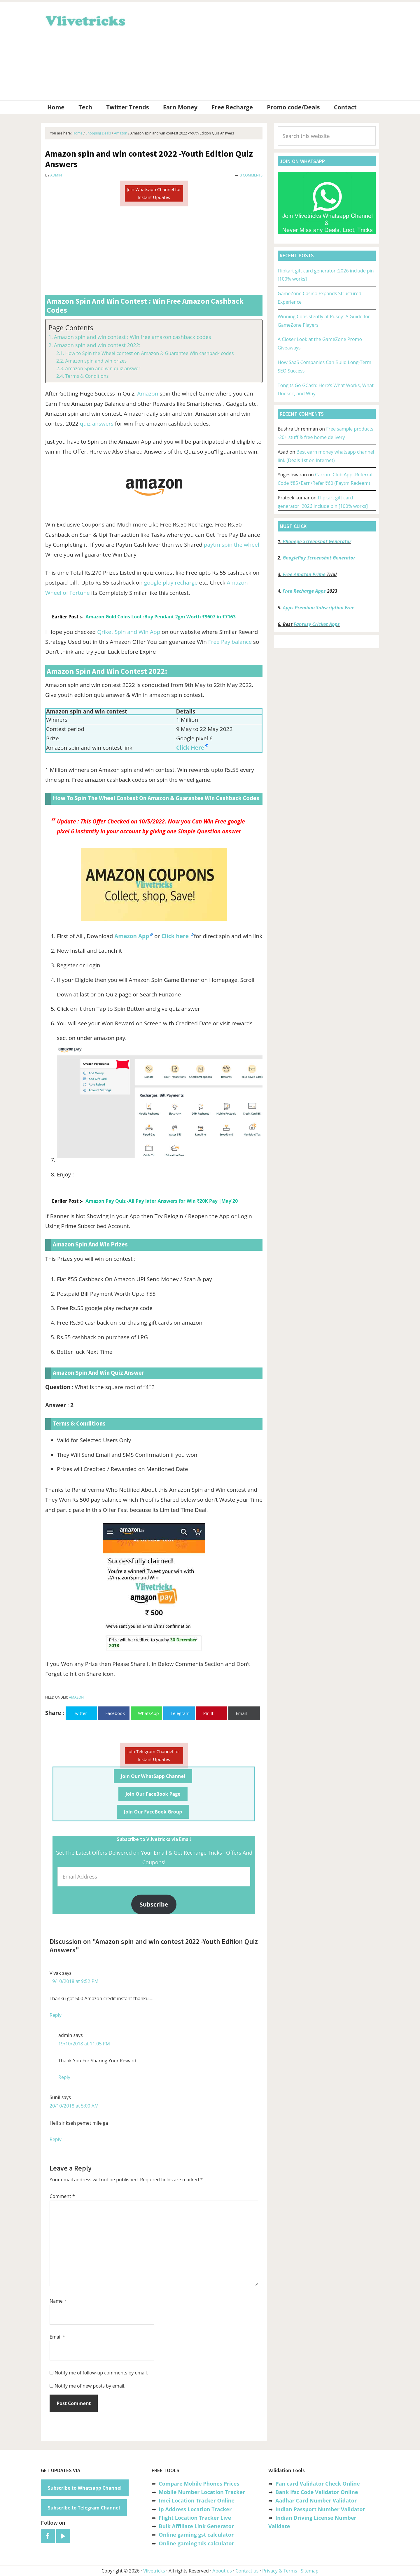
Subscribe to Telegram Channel (84, 2508)
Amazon (147, 393)
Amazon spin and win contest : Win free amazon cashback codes (132, 336)
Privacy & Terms (279, 2571)
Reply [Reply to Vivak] (56, 2015)
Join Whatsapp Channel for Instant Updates (154, 193)
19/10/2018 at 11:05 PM (84, 2043)
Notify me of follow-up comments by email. (101, 2372)
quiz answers (96, 423)
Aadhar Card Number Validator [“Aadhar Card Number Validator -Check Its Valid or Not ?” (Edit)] (316, 2500)
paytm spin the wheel (231, 544)
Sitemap (309, 2571)
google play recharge (171, 582)
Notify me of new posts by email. (90, 2386)
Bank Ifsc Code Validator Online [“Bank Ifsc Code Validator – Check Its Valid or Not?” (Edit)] (316, 2491)
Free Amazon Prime (304, 574)
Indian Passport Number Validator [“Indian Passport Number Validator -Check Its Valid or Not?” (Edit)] (320, 2509)
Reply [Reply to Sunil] (56, 2139)
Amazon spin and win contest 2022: (97, 345)
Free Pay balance (230, 642)
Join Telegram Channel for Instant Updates (153, 1755)
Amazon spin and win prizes (96, 361)
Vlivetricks (84, 20)
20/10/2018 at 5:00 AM (74, 2106)
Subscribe (154, 1904)
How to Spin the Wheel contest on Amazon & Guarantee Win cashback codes (149, 353)
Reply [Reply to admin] (64, 2077)
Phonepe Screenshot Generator (317, 541)
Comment (62, 2196)
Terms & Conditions (86, 376)
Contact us (246, 2571)
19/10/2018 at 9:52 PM (74, 1981)
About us (222, 2571)
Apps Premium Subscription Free (319, 607)
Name (58, 2301)
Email (57, 2337)
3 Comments (251, 175)
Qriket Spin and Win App (128, 632)
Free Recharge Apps (304, 591)
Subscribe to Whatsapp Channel (85, 2488)
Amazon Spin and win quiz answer (102, 368)
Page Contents (70, 327)
